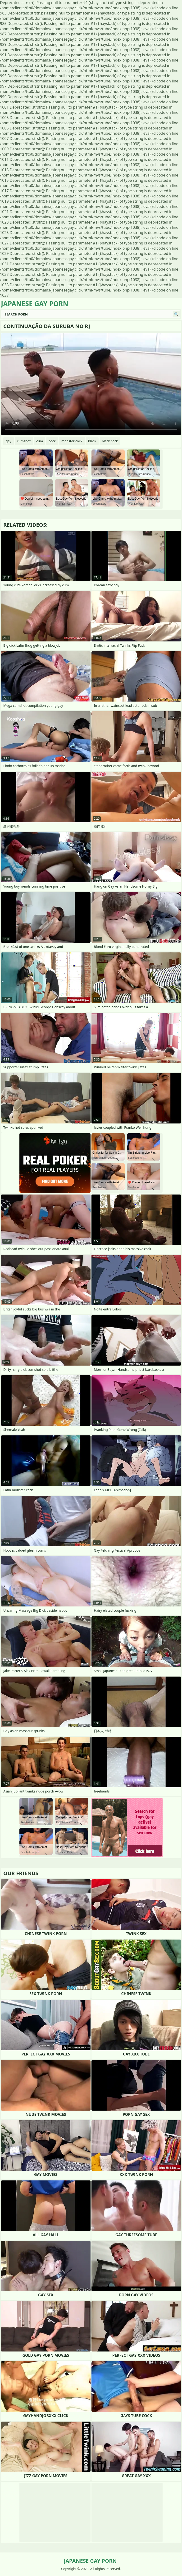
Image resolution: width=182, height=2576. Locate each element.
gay (8, 441)
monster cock (71, 441)
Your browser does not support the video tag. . (91, 384)
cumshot (24, 441)
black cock (110, 441)
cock (52, 441)
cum (39, 441)
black (92, 441)
